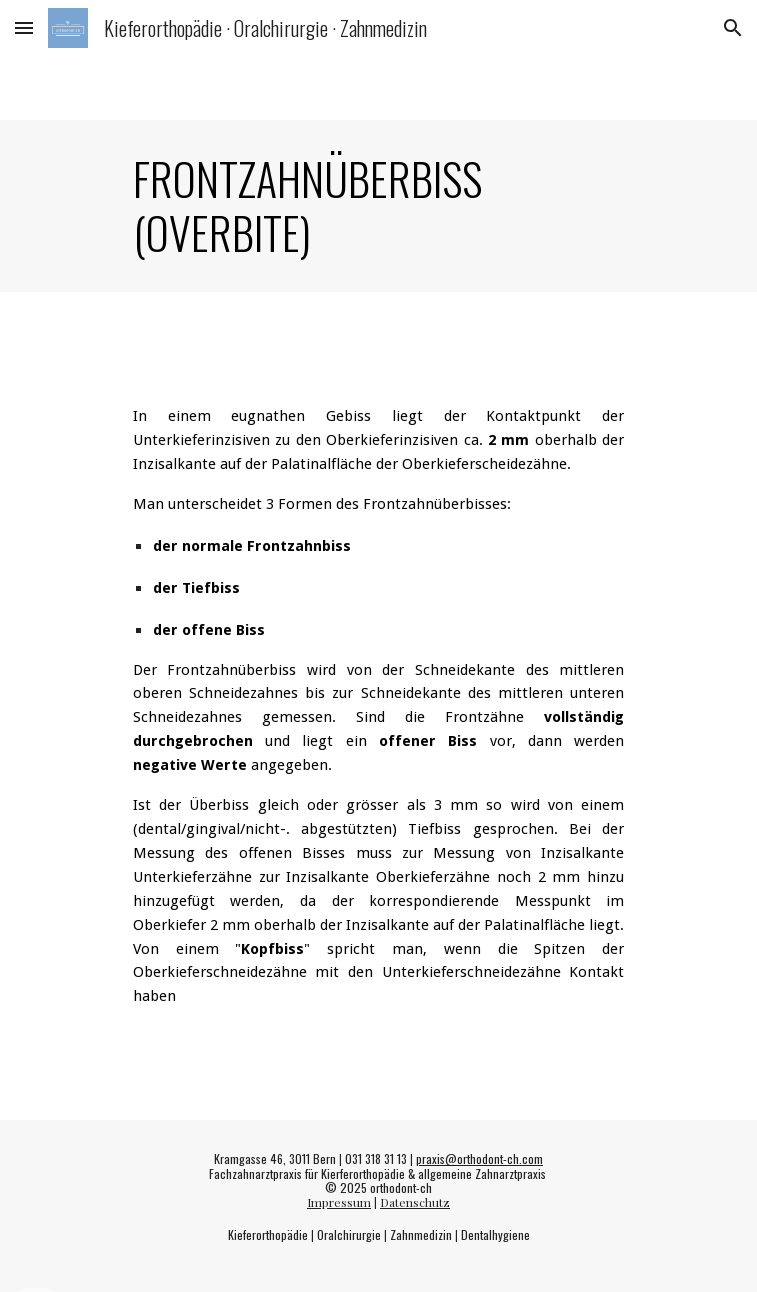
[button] (24, 27)
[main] (378, 206)
